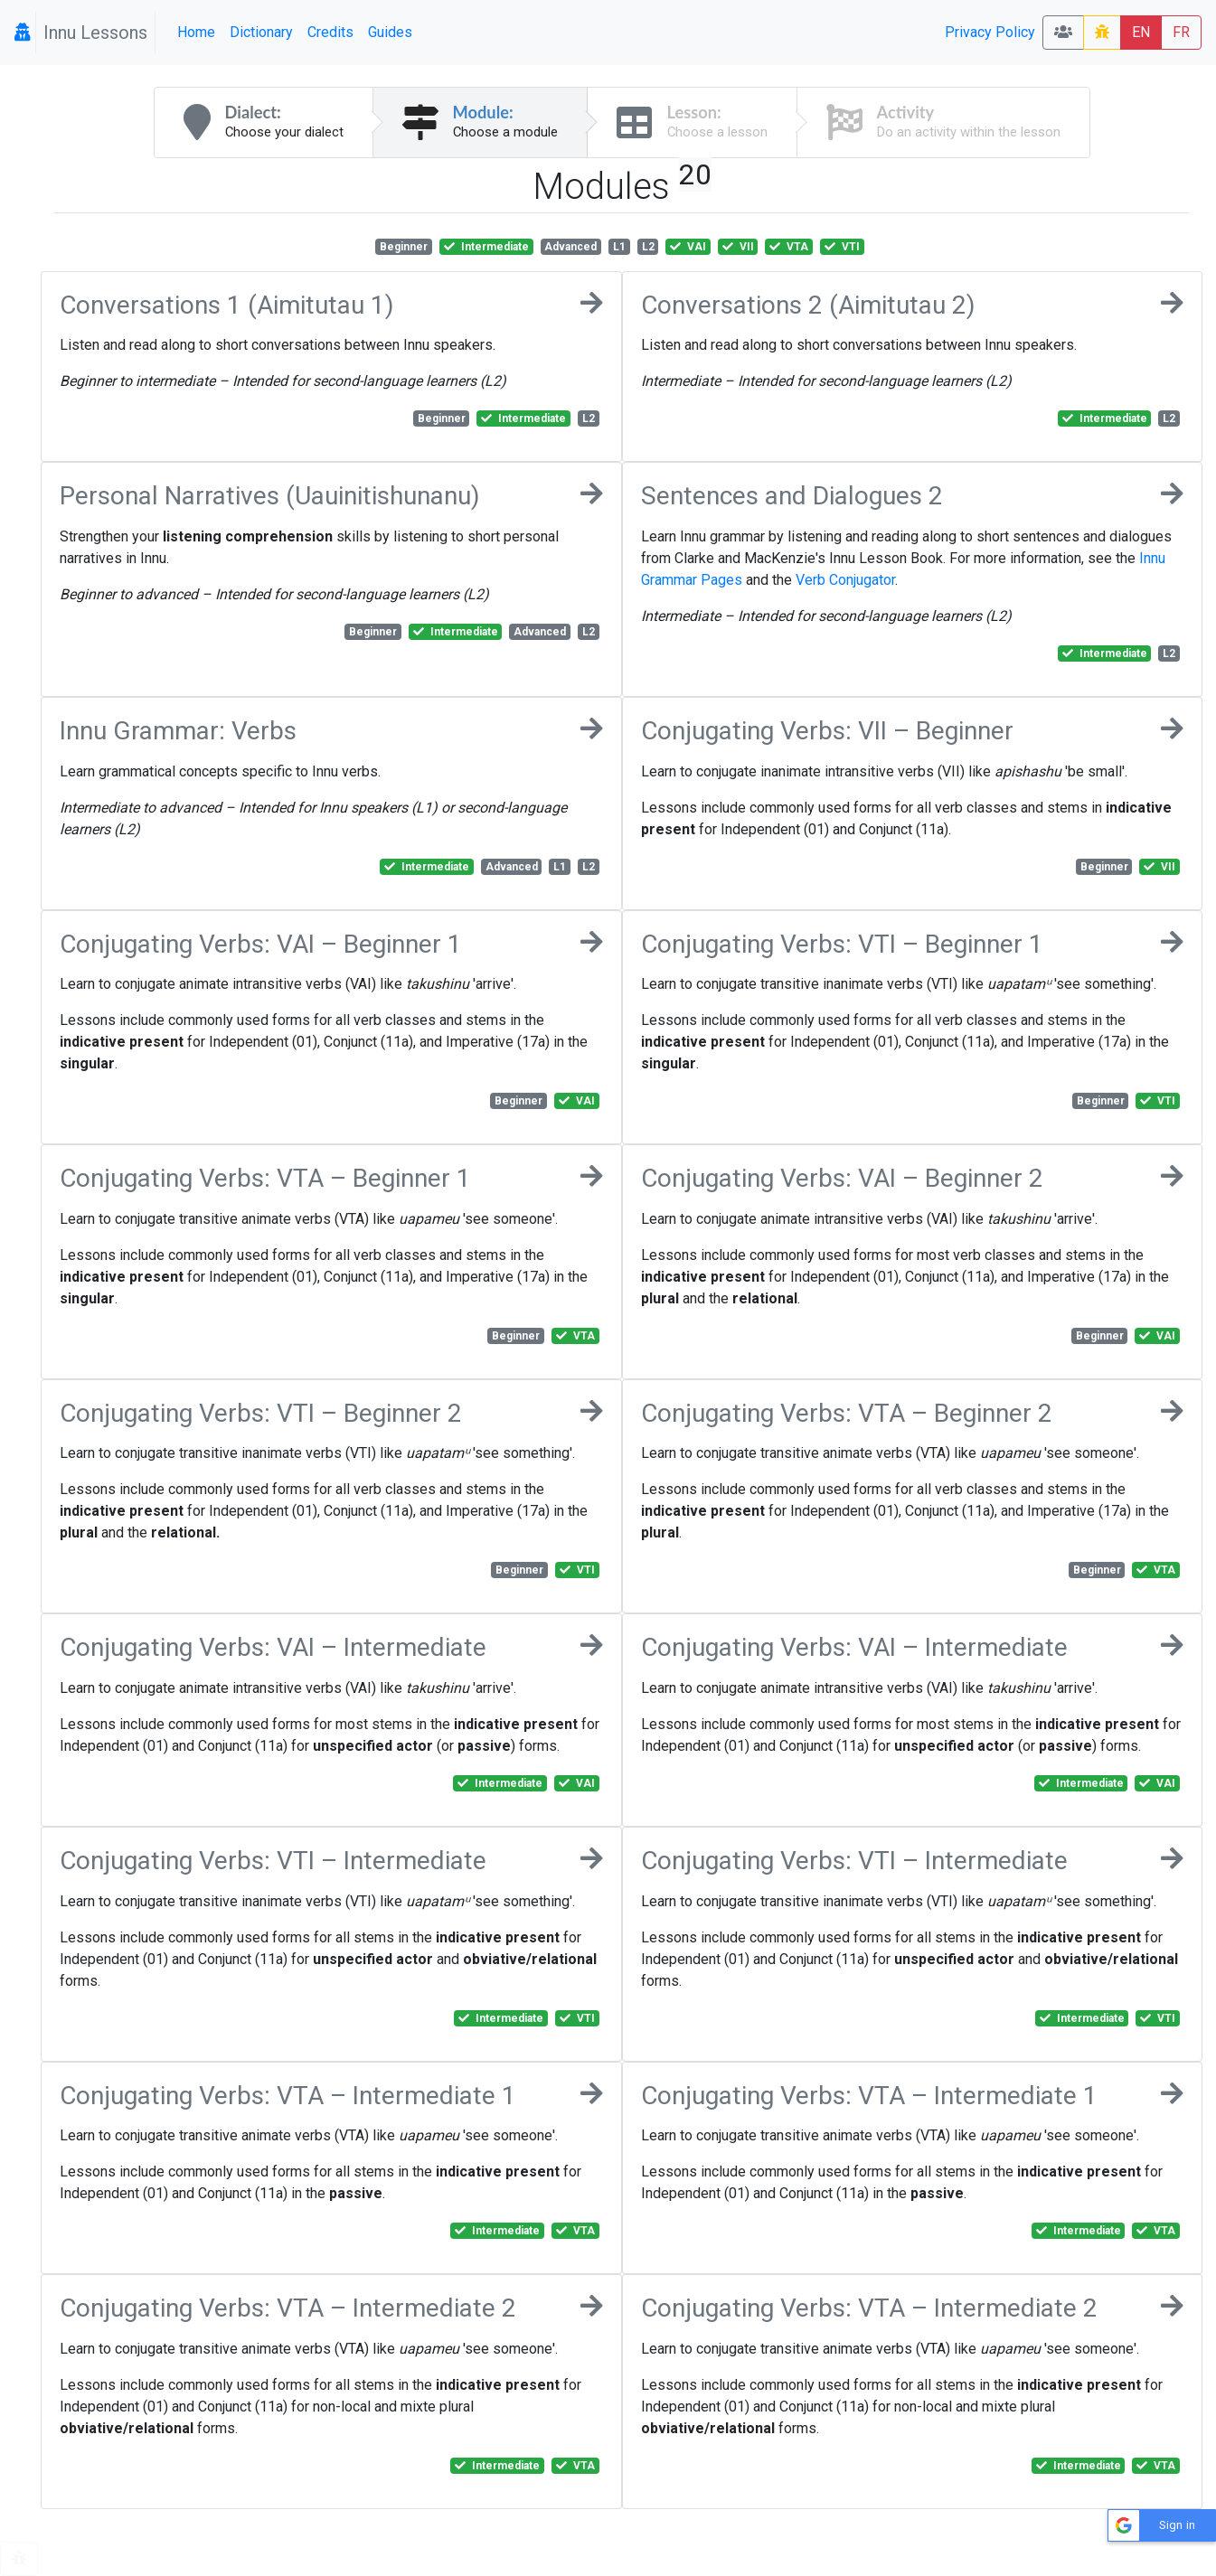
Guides (390, 32)
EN (1141, 32)
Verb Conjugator (845, 579)
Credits (330, 32)
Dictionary (261, 32)
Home (196, 32)
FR (1181, 32)
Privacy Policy (990, 32)
